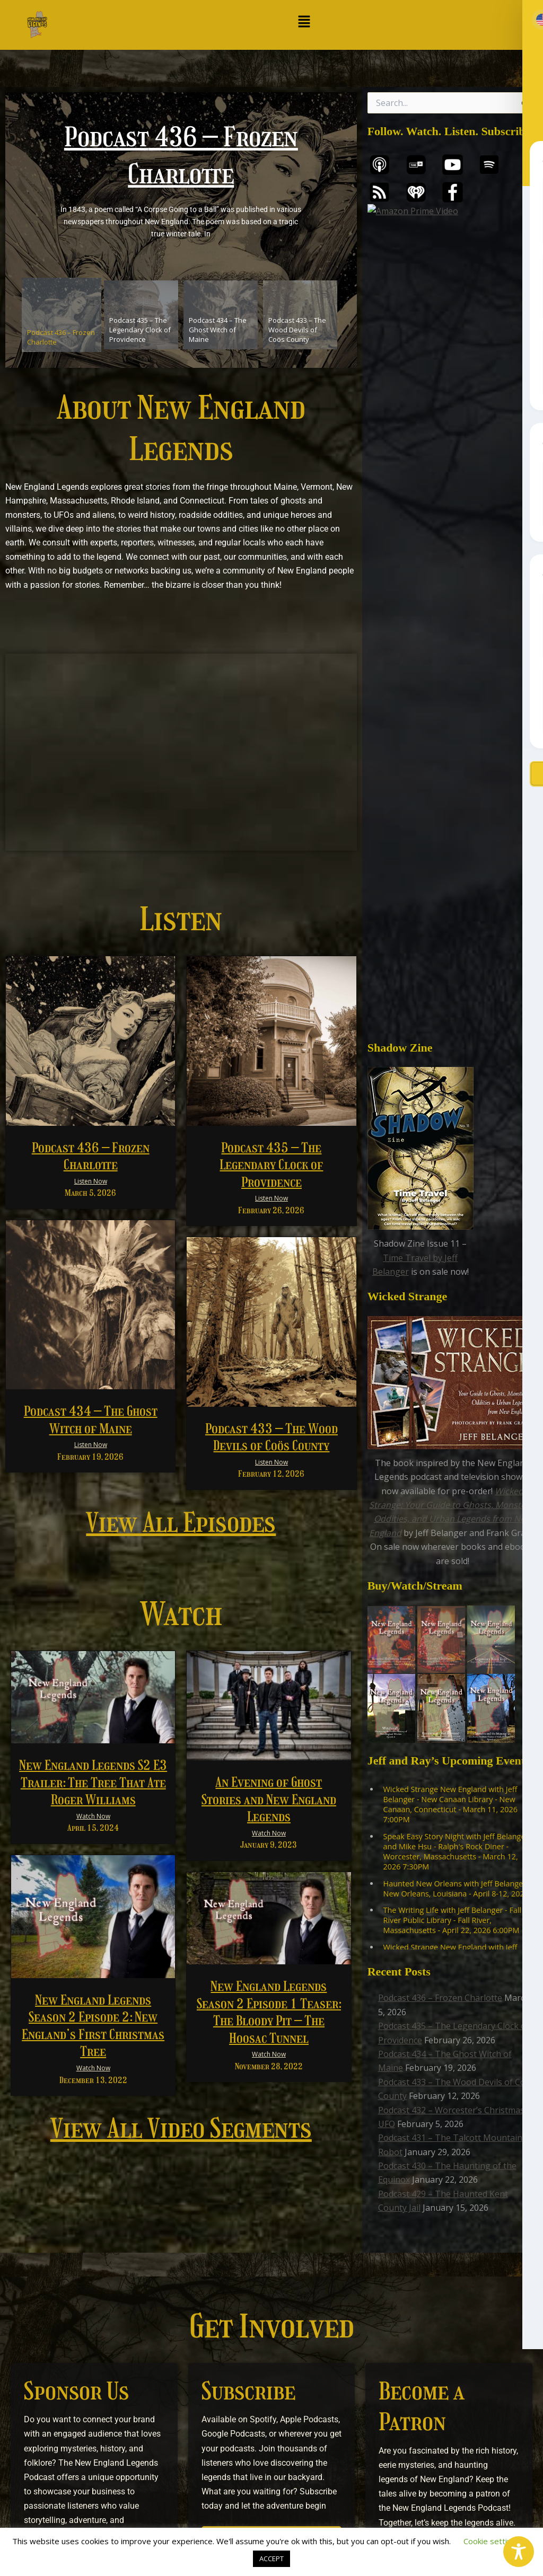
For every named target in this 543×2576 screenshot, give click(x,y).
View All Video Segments (181, 2129)
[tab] (61, 315)
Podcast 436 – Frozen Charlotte (440, 1202)
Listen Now (90, 1181)
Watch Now (93, 1816)
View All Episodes (181, 1523)
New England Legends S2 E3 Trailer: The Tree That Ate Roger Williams (93, 1782)
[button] (304, 22)
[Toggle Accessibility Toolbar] (518, 2551)
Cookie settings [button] (491, 2541)
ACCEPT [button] (271, 2558)
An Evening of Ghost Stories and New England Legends (269, 1799)
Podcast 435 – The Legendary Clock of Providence (271, 1165)
